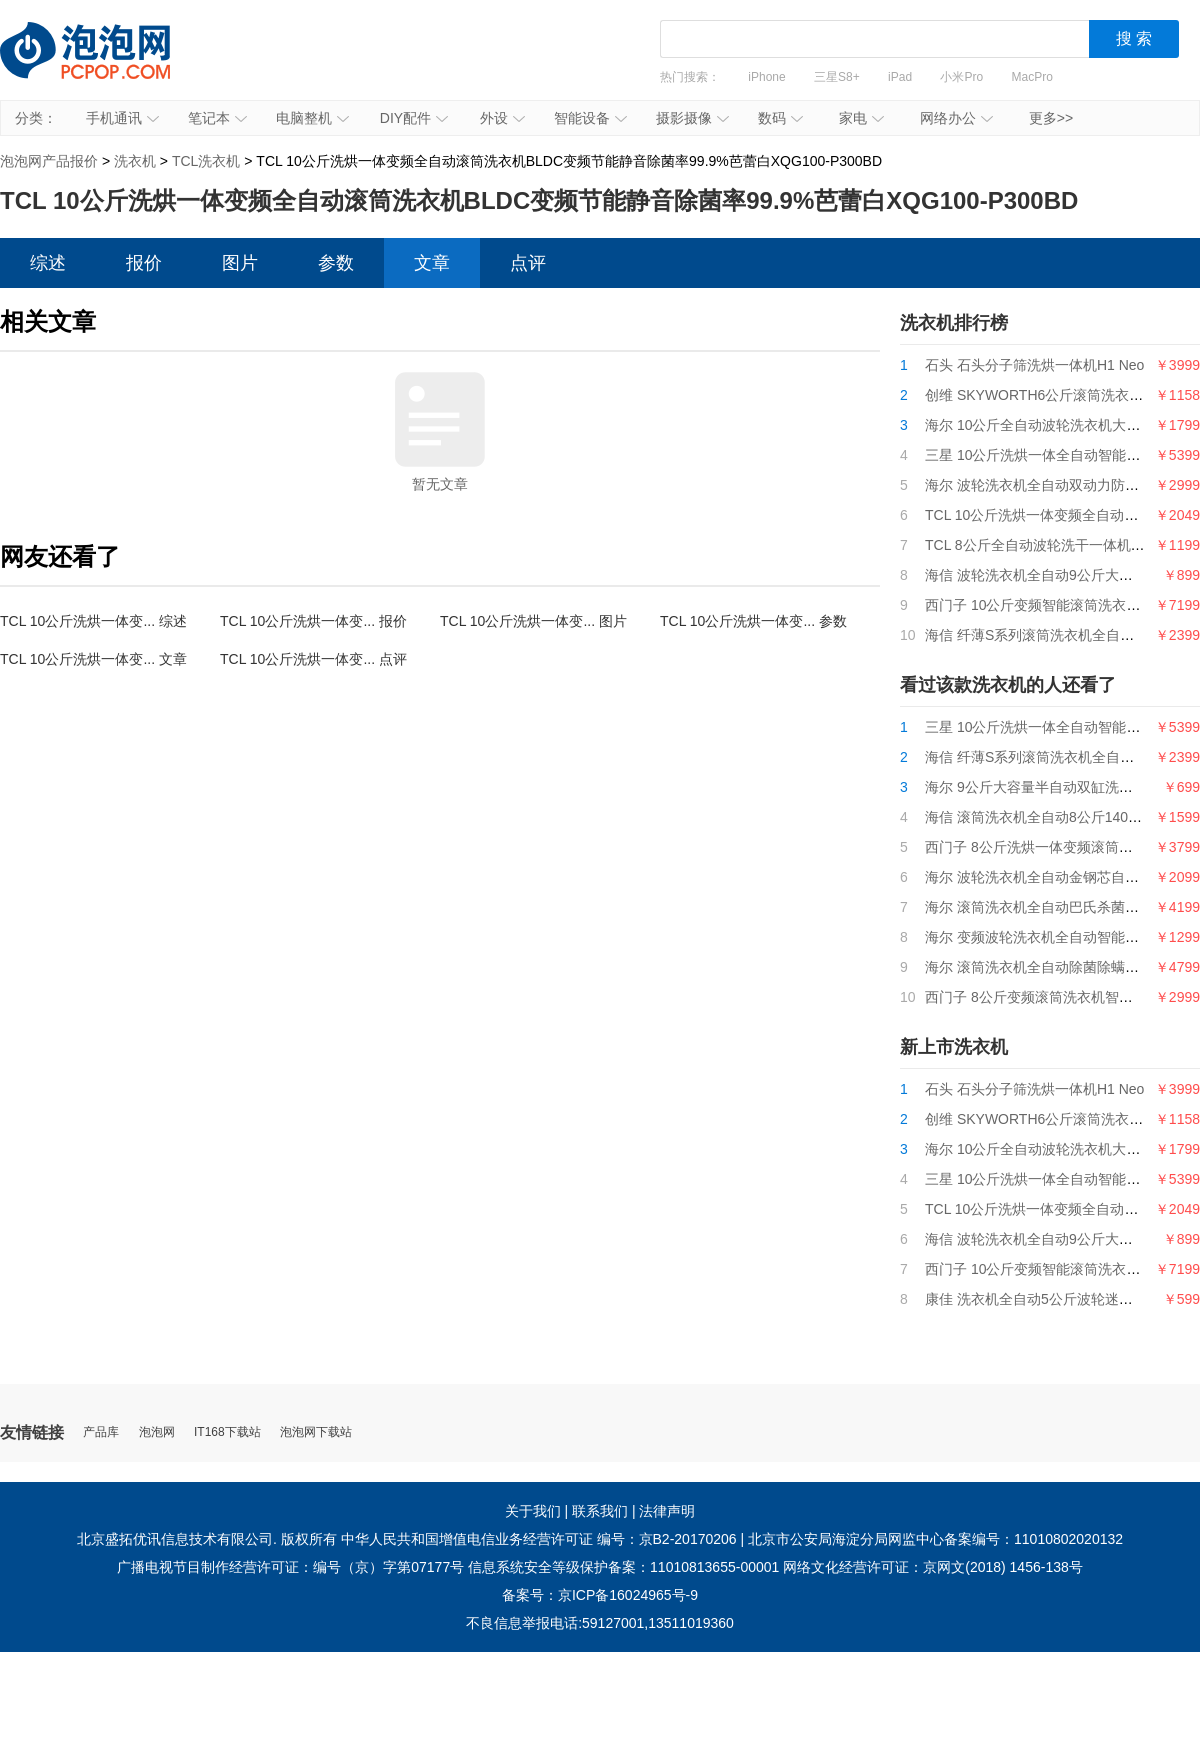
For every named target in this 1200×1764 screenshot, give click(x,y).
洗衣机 (135, 161)
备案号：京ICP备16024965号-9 (600, 1595)
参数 (336, 263)
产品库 (101, 1432)
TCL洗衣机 (206, 161)
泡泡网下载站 (316, 1432)
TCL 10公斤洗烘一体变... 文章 (93, 659)
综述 (48, 263)
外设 (502, 118)
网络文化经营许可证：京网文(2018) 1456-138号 (933, 1567)
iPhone (766, 77)
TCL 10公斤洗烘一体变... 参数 (753, 621)
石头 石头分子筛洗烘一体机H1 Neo (1034, 365)
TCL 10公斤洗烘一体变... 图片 (533, 621)
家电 (861, 118)
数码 (780, 118)
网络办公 (956, 118)
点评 (528, 263)
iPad (900, 77)
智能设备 (590, 118)
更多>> (1051, 118)
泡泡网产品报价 (105, 65)
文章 (432, 263)
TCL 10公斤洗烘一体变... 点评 (313, 659)
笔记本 (217, 118)
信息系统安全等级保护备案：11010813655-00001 (623, 1567)
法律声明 (667, 1511)
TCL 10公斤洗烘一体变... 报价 (313, 621)
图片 (240, 263)
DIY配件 (414, 118)
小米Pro (961, 77)
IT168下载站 (227, 1432)
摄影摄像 (692, 118)
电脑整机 (312, 118)
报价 (144, 263)
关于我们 (533, 1511)
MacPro (1032, 77)
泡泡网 (157, 1432)
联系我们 (600, 1511)
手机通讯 (122, 118)
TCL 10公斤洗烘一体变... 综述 (93, 621)
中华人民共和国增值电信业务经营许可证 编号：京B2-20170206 (539, 1539)
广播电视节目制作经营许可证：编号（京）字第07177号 (290, 1567)
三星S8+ (837, 77)
